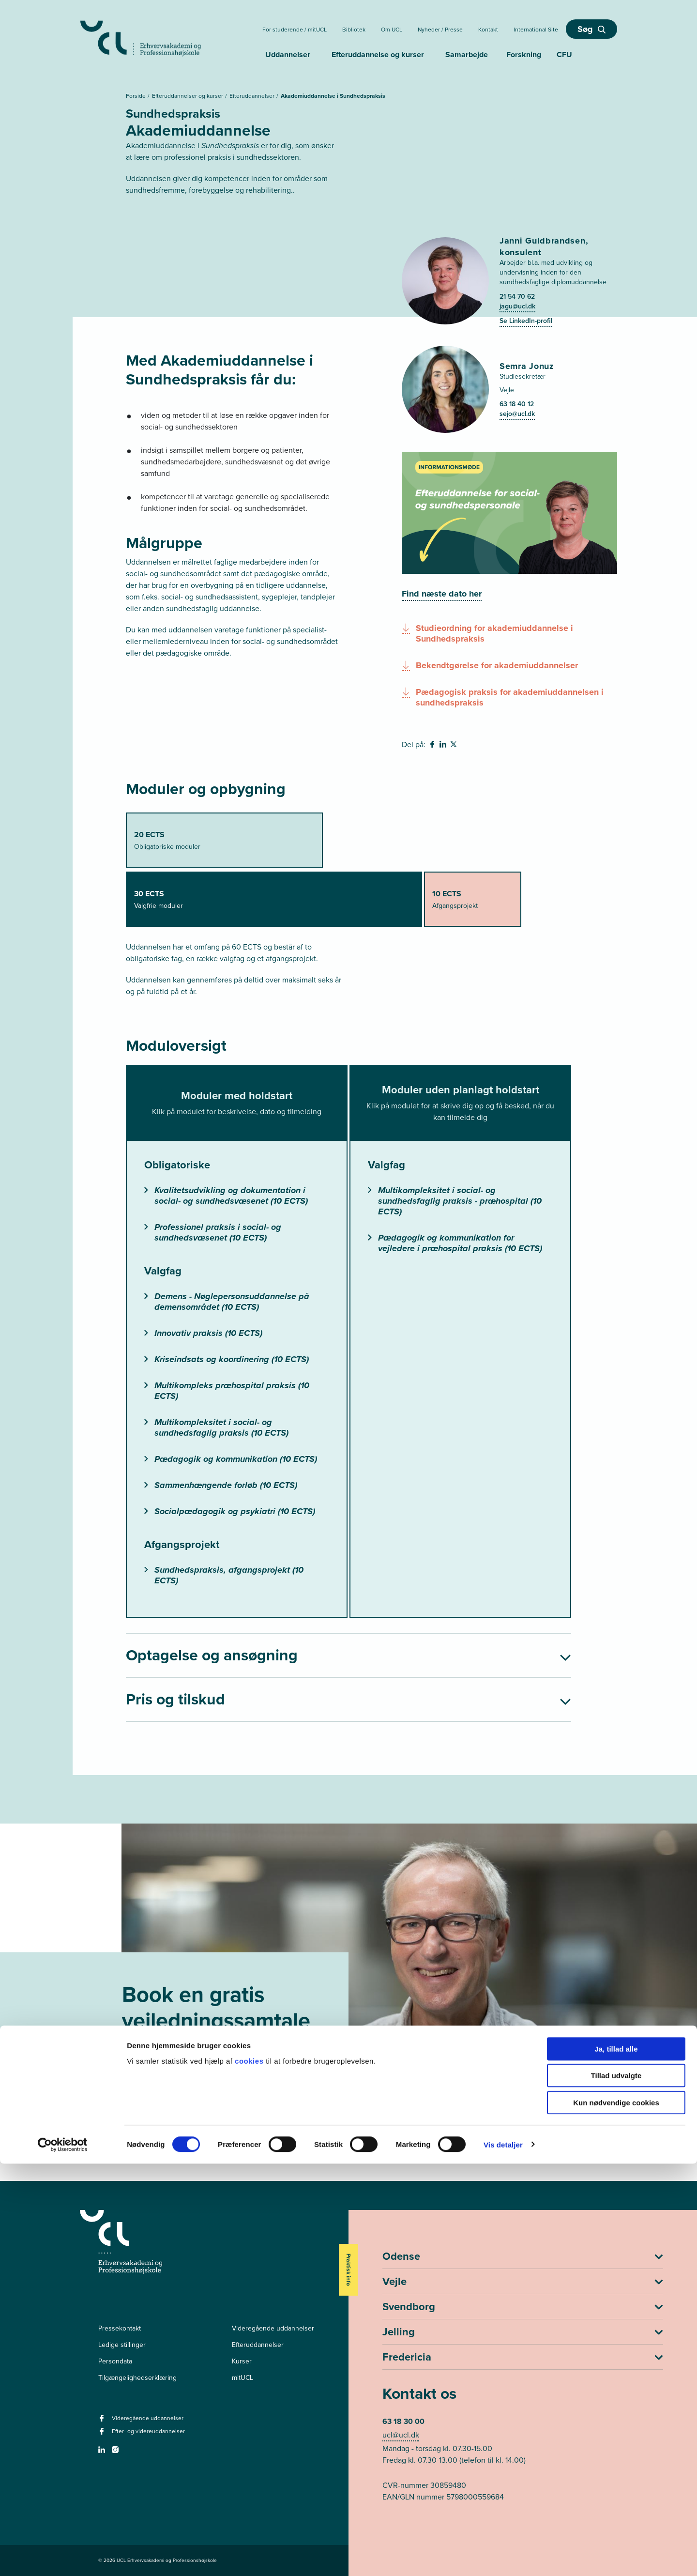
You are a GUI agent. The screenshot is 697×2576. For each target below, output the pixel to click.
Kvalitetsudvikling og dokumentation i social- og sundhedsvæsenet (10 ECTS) (226, 1195)
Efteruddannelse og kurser (378, 54)
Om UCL (391, 29)
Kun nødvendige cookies (616, 2515)
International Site (536, 29)
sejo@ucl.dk (517, 414)
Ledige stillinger (122, 2345)
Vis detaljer (503, 2557)
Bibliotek (353, 29)
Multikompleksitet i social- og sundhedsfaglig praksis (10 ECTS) (216, 1427)
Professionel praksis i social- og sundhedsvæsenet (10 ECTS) (212, 1232)
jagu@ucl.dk (517, 306)
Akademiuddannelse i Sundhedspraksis (333, 96)
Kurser (242, 2361)
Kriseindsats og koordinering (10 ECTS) (226, 1359)
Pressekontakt (119, 2328)
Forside (136, 96)
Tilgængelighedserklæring (137, 2378)
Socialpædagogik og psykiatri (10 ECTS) (229, 1511)
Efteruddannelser (252, 96)
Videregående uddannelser (273, 2328)
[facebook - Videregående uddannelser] (102, 2421)
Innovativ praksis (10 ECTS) (203, 1333)
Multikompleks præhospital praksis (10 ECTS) (226, 1390)
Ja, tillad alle (615, 2461)
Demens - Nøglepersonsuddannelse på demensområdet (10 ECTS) (226, 1301)
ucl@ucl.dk (400, 2434)
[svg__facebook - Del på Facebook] (433, 746)
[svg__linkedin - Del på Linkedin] (444, 746)
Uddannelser (287, 54)
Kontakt (488, 29)
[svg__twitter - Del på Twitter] (454, 746)
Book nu (160, 2107)
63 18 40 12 (517, 404)
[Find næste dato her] (442, 594)
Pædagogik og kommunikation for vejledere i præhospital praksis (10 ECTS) (455, 1243)
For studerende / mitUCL (294, 29)
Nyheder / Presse (440, 29)
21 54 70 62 (517, 296)
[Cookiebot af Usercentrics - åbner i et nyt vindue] (62, 2557)
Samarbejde (466, 54)
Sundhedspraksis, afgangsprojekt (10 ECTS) (223, 1575)
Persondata (115, 2361)
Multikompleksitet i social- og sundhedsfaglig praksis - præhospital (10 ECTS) (455, 1201)
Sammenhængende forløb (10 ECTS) (220, 1485)
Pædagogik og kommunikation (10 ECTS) (230, 1459)
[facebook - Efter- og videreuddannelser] (102, 2434)
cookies (250, 2473)
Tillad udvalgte (616, 2488)
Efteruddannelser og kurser (188, 96)
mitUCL (242, 2378)
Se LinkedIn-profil (526, 321)
